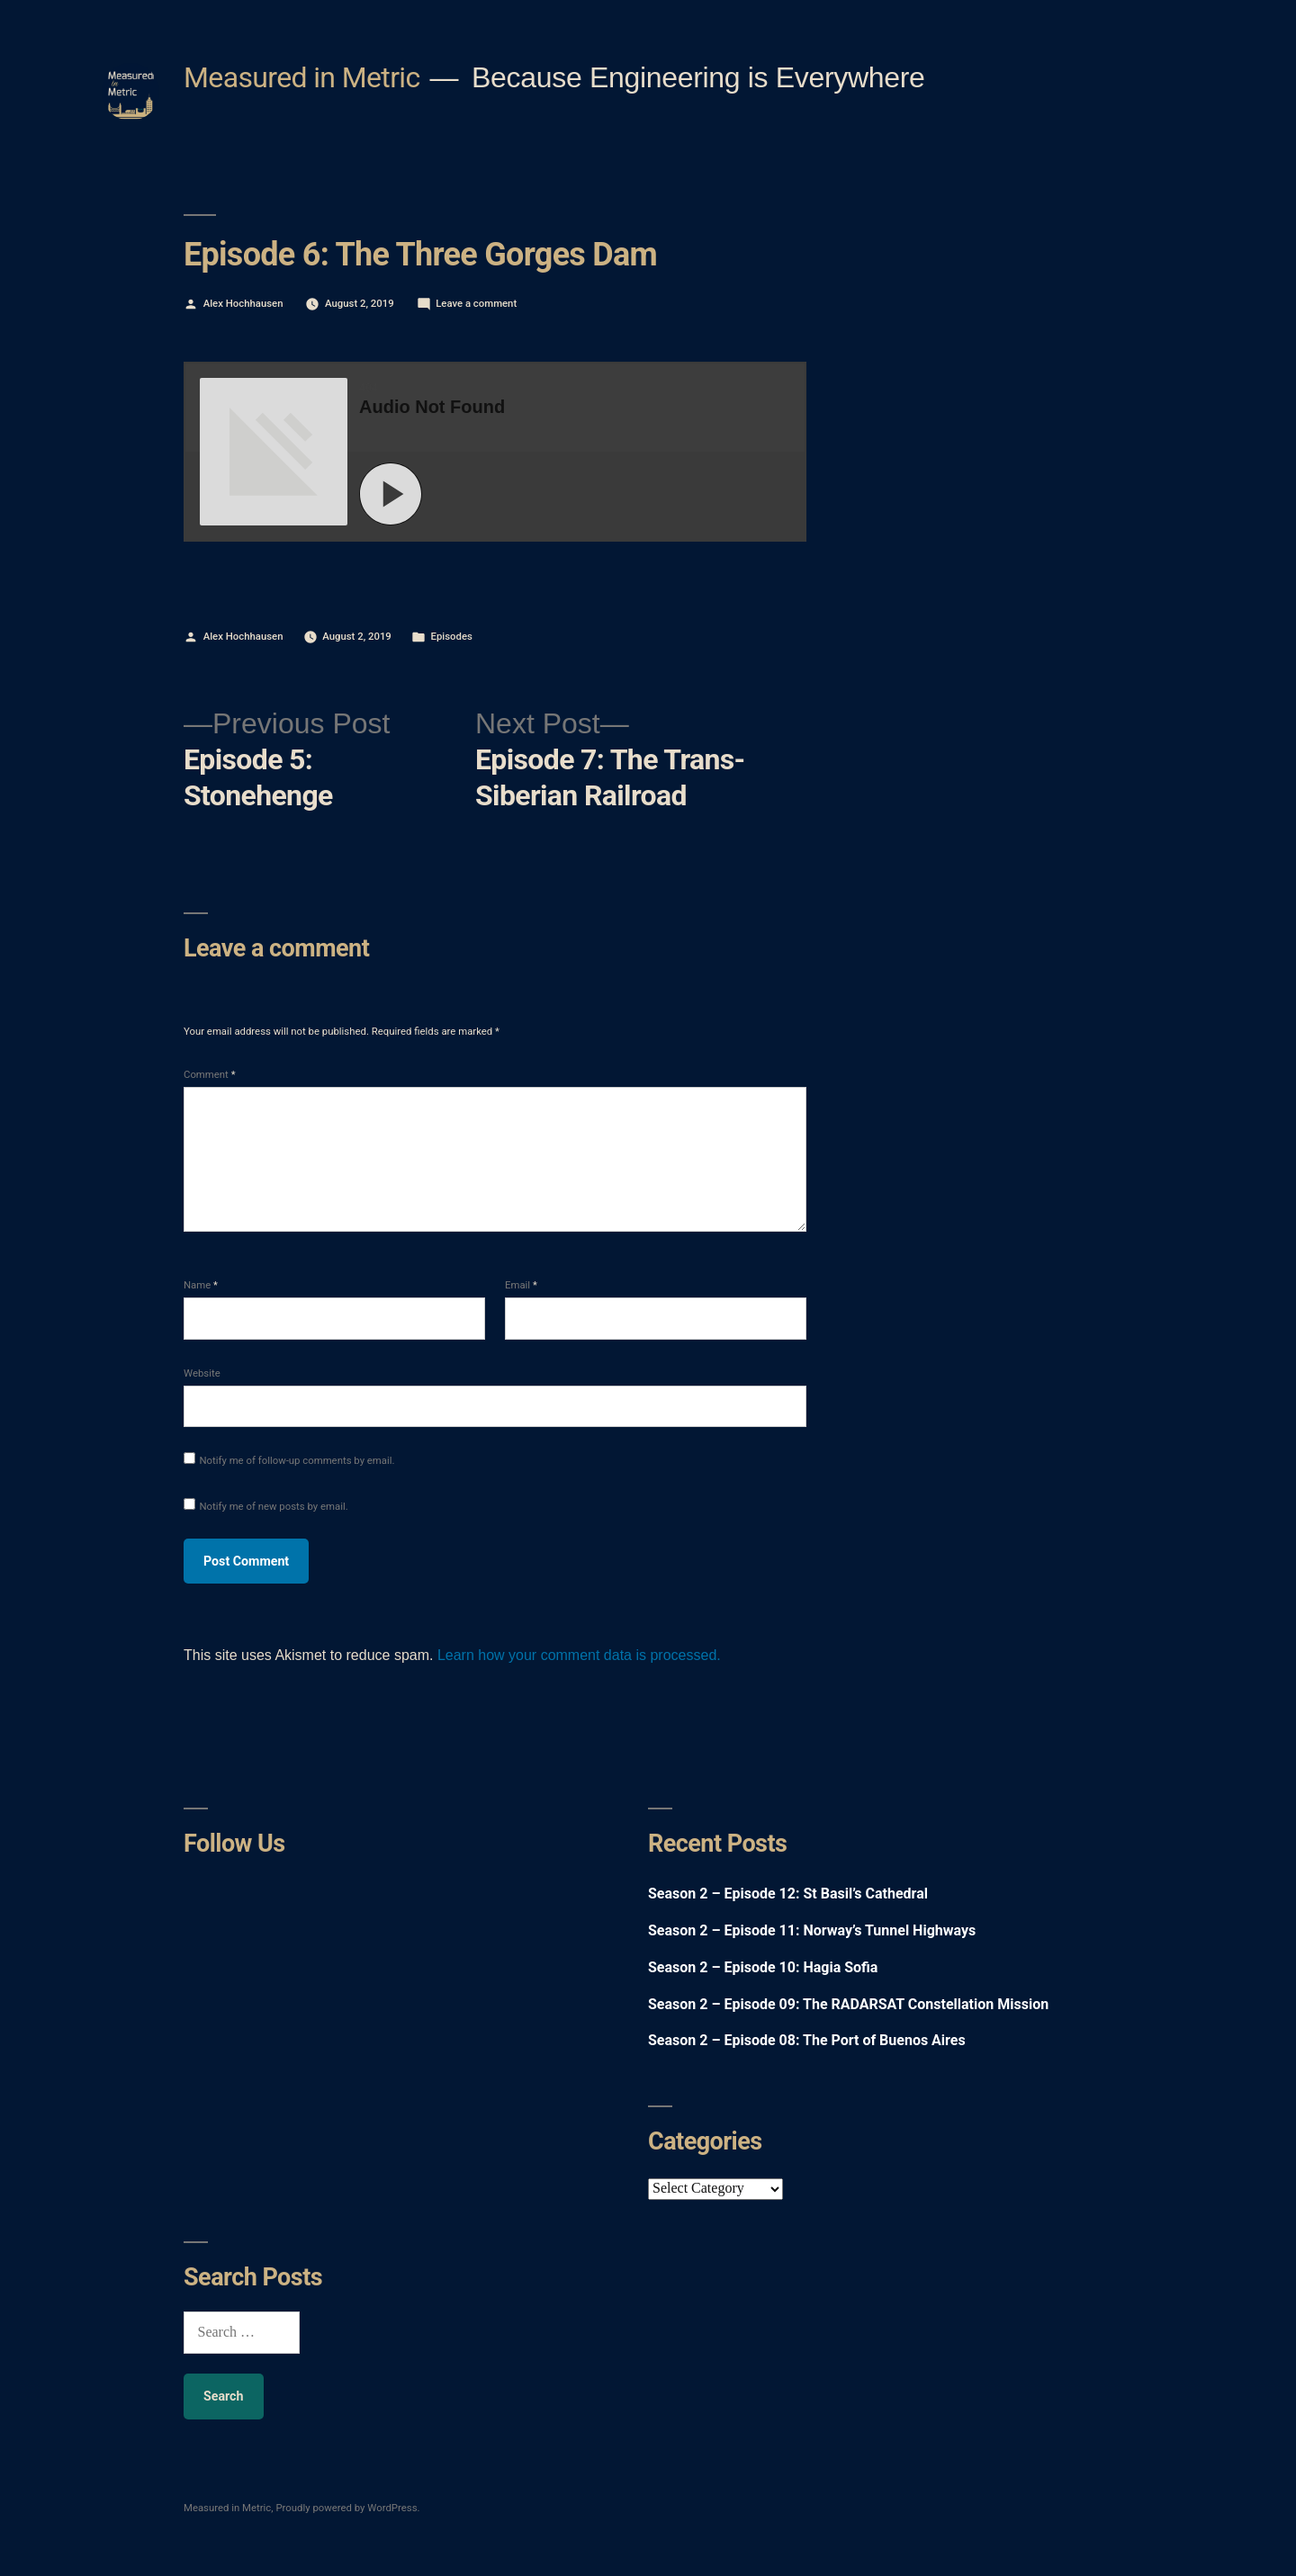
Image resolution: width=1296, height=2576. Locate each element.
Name (201, 1285)
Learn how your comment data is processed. (579, 1655)
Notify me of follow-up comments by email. (296, 1460)
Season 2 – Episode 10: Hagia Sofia (763, 1967)
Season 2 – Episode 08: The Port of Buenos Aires (807, 2040)
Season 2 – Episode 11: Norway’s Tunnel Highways (812, 1930)
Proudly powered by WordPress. (347, 2507)
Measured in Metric (302, 77)
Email (521, 1285)
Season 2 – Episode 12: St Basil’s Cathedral (788, 1893)
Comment (210, 1074)
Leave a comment (476, 303)
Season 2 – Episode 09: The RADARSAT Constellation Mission (848, 2004)
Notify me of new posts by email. (273, 1506)
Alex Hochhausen (243, 303)
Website (202, 1373)
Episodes (451, 636)
